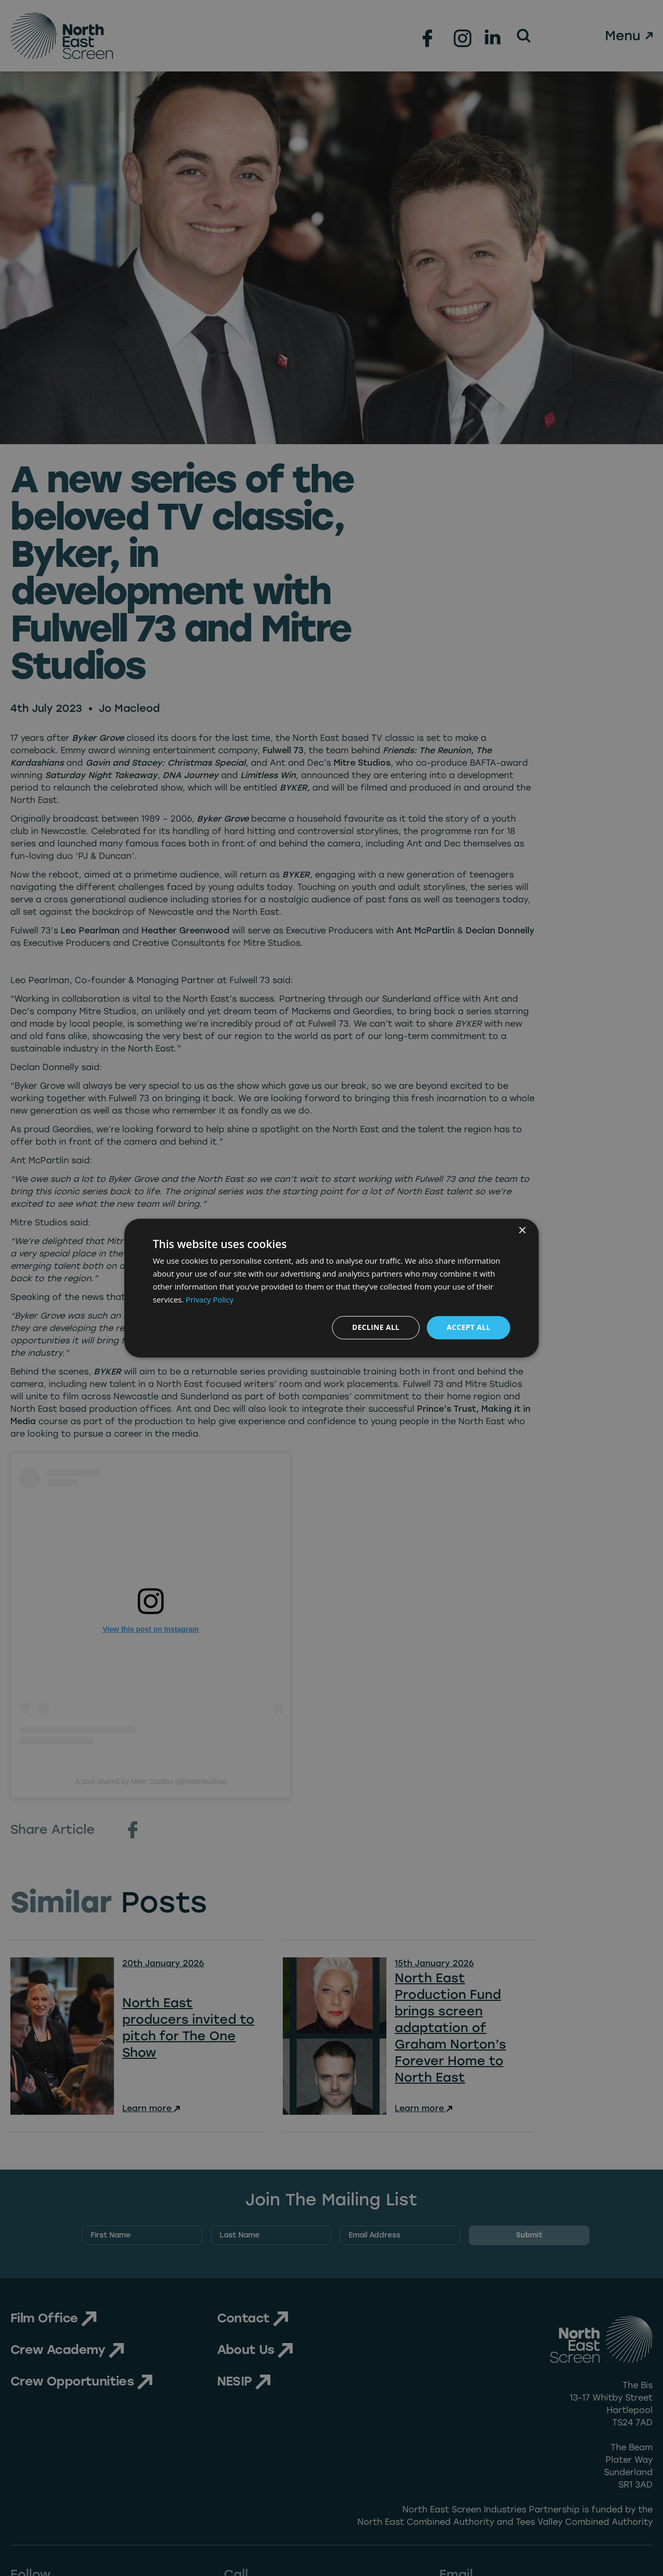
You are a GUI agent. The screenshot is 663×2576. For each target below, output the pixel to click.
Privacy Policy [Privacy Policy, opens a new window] (210, 1299)
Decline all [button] (375, 1327)
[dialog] (331, 1288)
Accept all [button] (468, 1327)
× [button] (522, 1231)
